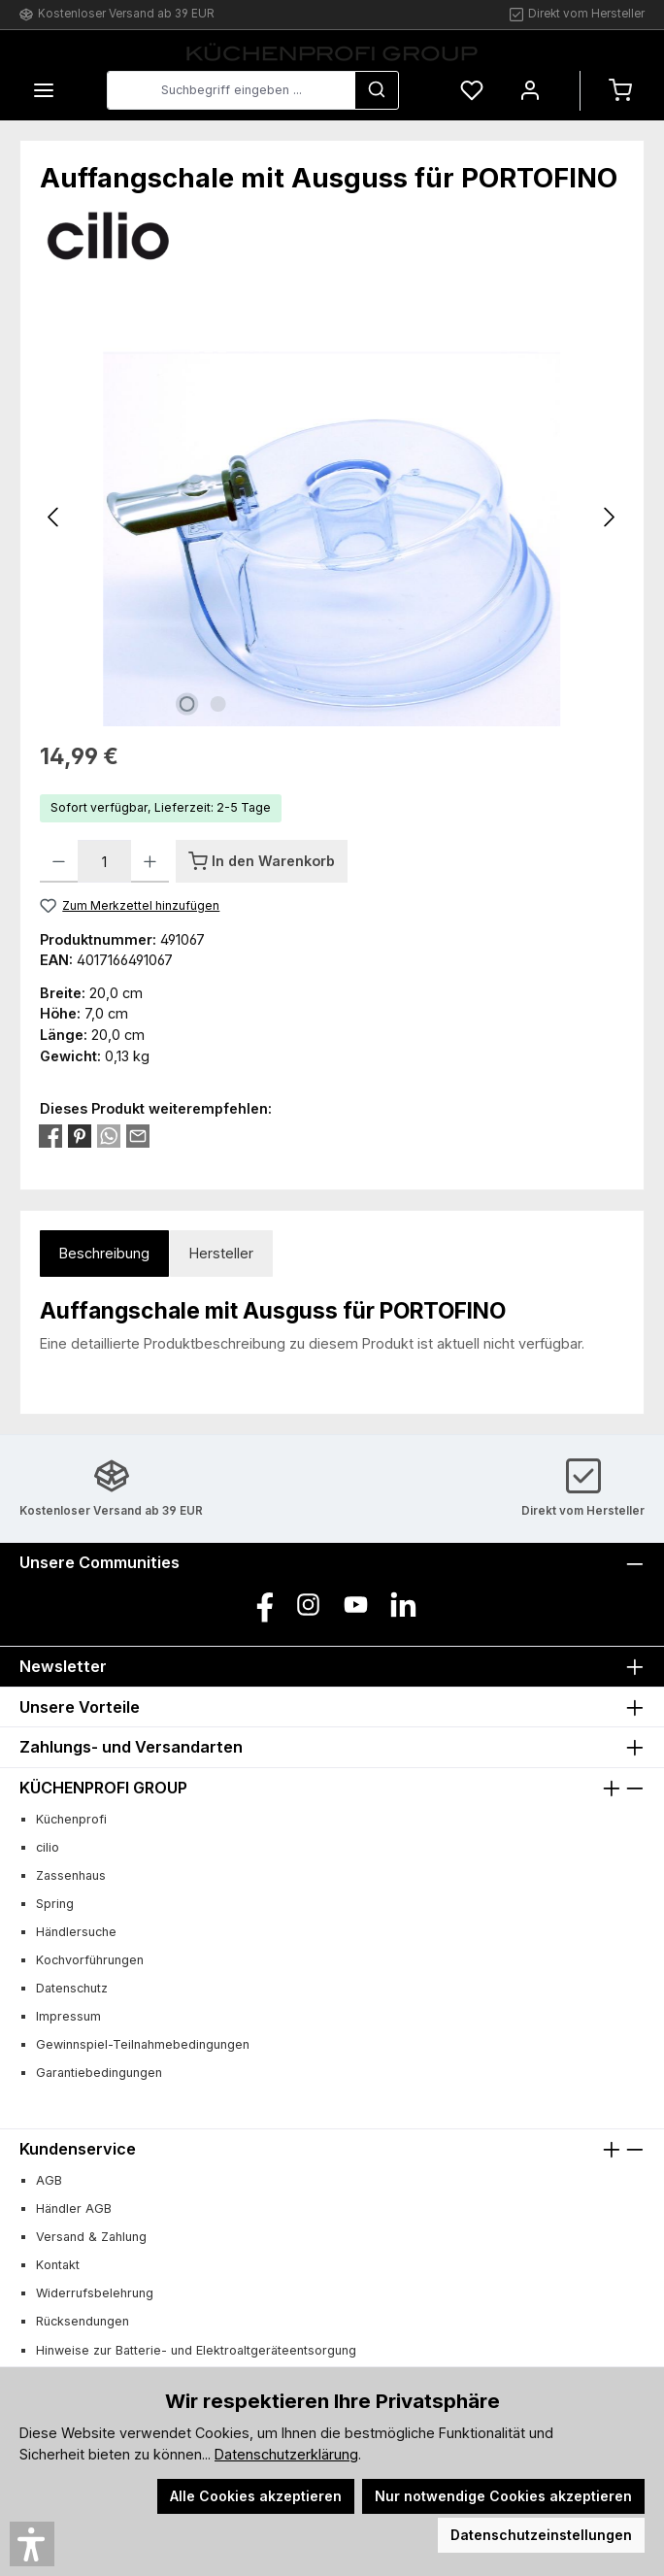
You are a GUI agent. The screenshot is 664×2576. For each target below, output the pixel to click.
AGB (49, 2180)
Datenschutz (72, 1988)
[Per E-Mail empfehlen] (137, 1134)
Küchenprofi (71, 1819)
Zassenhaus (71, 1875)
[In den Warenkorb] (262, 861)
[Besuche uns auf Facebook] (260, 1604)
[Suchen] (376, 90)
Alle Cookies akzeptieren (256, 2496)
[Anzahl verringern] (59, 861)
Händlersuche (76, 1931)
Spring (55, 1903)
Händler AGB (74, 2208)
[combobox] (231, 90)
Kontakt (58, 2265)
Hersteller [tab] (221, 1253)
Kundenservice (77, 2148)
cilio (47, 1847)
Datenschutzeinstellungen (541, 2534)
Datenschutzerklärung (286, 2454)
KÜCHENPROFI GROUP (103, 1787)
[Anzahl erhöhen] (150, 861)
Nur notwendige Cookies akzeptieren (503, 2496)
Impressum (68, 2016)
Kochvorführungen (90, 1960)
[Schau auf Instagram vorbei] (308, 1604)
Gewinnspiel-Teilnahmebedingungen (142, 2044)
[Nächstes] (608, 517)
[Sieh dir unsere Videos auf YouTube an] (356, 1604)
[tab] (104, 1254)
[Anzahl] (104, 861)
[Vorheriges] (54, 517)
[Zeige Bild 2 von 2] (217, 704)
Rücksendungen (82, 2321)
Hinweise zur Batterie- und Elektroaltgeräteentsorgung (196, 2350)
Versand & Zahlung (91, 2236)
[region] (332, 517)
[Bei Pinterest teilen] (79, 1134)
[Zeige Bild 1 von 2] (186, 704)
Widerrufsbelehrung (94, 2293)
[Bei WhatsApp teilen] (108, 1134)
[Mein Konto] (530, 91)
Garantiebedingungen (99, 2072)
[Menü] (43, 91)
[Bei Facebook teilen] (50, 1134)
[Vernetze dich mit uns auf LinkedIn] (403, 1604)
